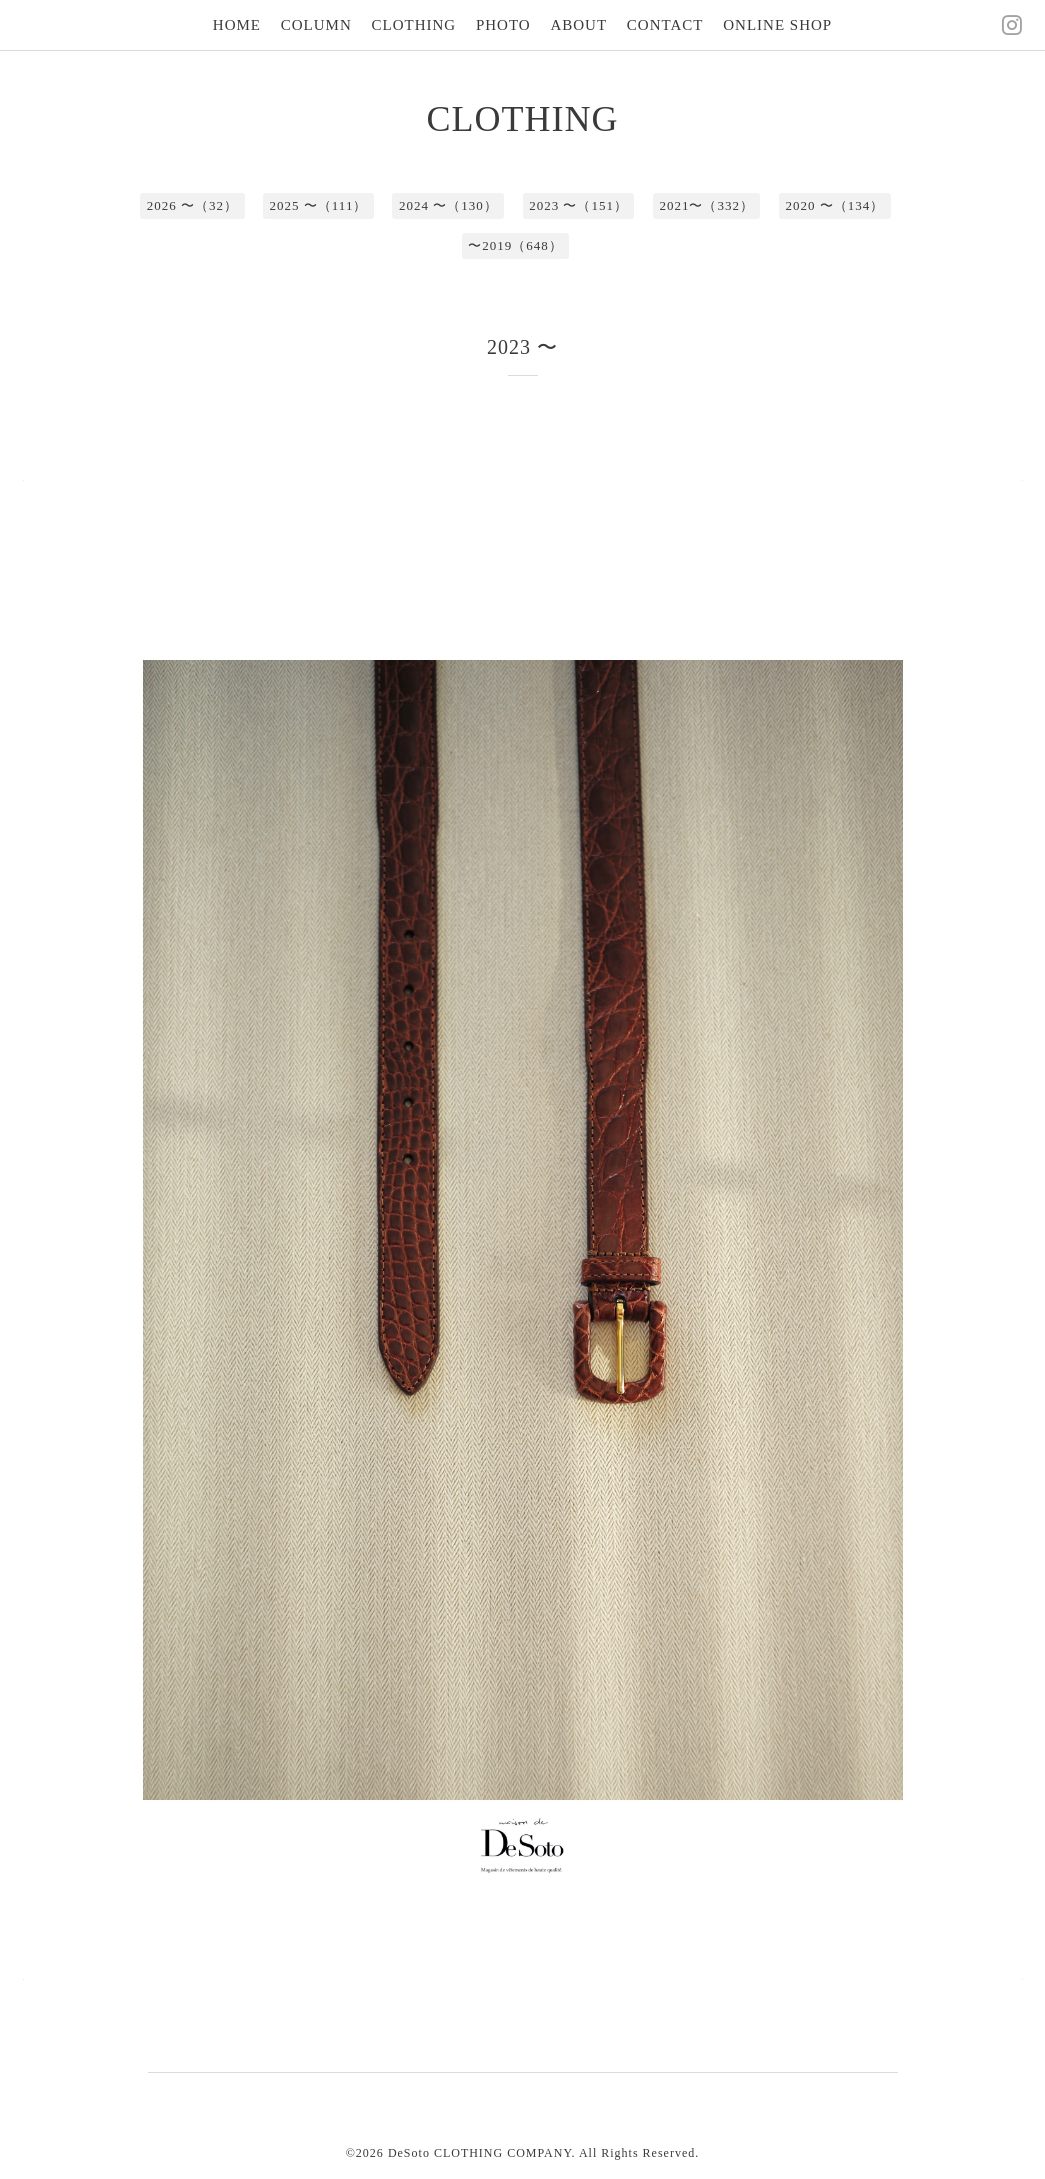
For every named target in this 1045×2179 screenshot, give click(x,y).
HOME (237, 25)
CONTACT (665, 25)
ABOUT (578, 25)
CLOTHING (414, 25)
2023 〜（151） (578, 205)
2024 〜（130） (448, 205)
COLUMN (316, 25)
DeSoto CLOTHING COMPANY (480, 2153)
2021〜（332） (706, 205)
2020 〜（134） (834, 205)
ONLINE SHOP (777, 25)
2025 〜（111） (319, 205)
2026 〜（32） (192, 205)
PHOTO (503, 25)
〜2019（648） (515, 245)
